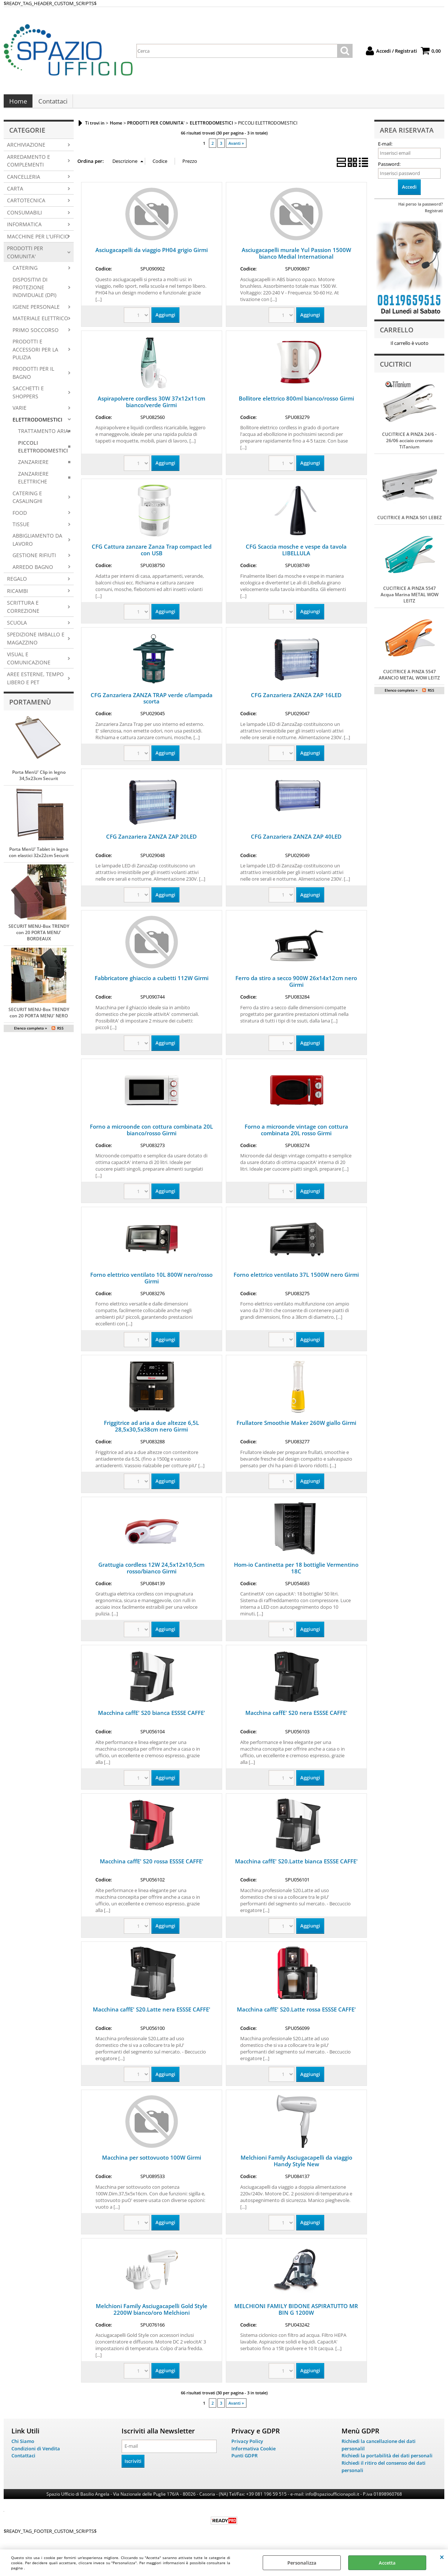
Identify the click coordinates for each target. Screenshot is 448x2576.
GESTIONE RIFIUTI (34, 560)
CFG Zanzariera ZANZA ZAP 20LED (151, 841)
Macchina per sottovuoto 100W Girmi (151, 2163)
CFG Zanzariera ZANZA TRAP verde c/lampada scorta (152, 703)
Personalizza (301, 2562)
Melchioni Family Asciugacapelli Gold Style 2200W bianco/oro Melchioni (151, 2314)
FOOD (20, 517)
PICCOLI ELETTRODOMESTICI (43, 451)
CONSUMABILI (24, 217)
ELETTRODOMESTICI (37, 424)
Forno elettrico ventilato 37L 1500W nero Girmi (296, 1279)
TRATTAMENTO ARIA (43, 436)
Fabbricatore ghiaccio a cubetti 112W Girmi (152, 983)
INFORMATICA (24, 229)
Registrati (434, 216)
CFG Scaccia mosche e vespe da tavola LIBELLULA (296, 555)
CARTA (15, 193)
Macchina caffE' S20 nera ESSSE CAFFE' (296, 1718)
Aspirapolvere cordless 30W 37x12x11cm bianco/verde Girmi (151, 407)
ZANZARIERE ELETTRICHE (33, 482)
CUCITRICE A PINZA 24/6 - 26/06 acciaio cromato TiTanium (409, 446)
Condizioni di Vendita (35, 2453)
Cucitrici (396, 369)
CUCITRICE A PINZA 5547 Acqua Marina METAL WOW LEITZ (409, 600)
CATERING (25, 272)
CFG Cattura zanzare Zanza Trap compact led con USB (151, 555)
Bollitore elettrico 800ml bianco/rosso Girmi (296, 403)
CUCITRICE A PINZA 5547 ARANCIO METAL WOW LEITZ (409, 680)
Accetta (387, 2562)
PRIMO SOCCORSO (36, 335)
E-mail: (385, 149)
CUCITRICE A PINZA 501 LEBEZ (409, 523)
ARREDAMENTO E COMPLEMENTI (28, 165)
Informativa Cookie (253, 2453)
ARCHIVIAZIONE (26, 150)
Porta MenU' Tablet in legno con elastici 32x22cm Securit (39, 858)
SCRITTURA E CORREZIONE (23, 611)
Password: (389, 169)
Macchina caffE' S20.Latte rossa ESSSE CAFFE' (296, 2014)
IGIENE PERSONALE (36, 311)
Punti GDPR (244, 2460)
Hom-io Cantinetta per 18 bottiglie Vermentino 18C (296, 1573)
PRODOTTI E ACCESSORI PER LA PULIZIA (35, 354)
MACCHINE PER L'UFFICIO (38, 241)
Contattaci (52, 104)
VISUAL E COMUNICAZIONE (28, 663)
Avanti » (236, 148)
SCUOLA (17, 627)
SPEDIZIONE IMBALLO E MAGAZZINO (35, 643)
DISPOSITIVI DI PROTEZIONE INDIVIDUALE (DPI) (34, 292)
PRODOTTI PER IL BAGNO (33, 378)
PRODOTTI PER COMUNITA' (25, 257)
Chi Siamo (22, 2446)
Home (18, 104)
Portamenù (30, 707)
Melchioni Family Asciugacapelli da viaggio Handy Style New (296, 2166)
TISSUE (21, 529)
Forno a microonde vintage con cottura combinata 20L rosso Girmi (296, 1135)
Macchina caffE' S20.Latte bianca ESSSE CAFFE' (296, 1866)
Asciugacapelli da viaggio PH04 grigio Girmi (151, 255)
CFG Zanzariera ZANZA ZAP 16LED (296, 700)
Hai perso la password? (420, 209)
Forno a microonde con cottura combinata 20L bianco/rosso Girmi (151, 1135)
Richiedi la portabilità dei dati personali (387, 2460)
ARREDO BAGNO (33, 572)
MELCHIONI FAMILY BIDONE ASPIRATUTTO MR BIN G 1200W (296, 2314)
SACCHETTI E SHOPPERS (28, 397)
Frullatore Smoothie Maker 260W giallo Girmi (296, 1428)
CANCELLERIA (23, 181)
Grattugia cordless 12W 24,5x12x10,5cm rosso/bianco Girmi (151, 1573)
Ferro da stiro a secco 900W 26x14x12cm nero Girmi (296, 987)
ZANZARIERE (33, 467)
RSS (60, 1033)
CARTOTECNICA (26, 205)
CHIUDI (442, 2557)
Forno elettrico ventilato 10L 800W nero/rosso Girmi (151, 1283)
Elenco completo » (30, 1033)
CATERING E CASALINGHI (27, 502)
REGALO (17, 584)
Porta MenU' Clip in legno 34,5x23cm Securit (39, 781)
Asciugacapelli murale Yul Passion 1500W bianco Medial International (296, 259)
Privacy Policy (247, 2446)
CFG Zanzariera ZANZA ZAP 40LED (296, 841)
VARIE (20, 413)
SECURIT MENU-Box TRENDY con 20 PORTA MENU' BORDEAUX (38, 938)
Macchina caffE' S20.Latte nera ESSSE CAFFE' (151, 2014)
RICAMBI (17, 596)
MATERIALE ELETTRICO (40, 323)
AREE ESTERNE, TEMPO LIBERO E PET (35, 683)
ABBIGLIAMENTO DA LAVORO (37, 545)
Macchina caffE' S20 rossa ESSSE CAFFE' (151, 1866)
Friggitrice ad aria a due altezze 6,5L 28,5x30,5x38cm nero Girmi (151, 1432)
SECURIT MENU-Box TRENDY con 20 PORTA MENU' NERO (38, 1018)
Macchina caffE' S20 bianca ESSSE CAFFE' (151, 1718)
